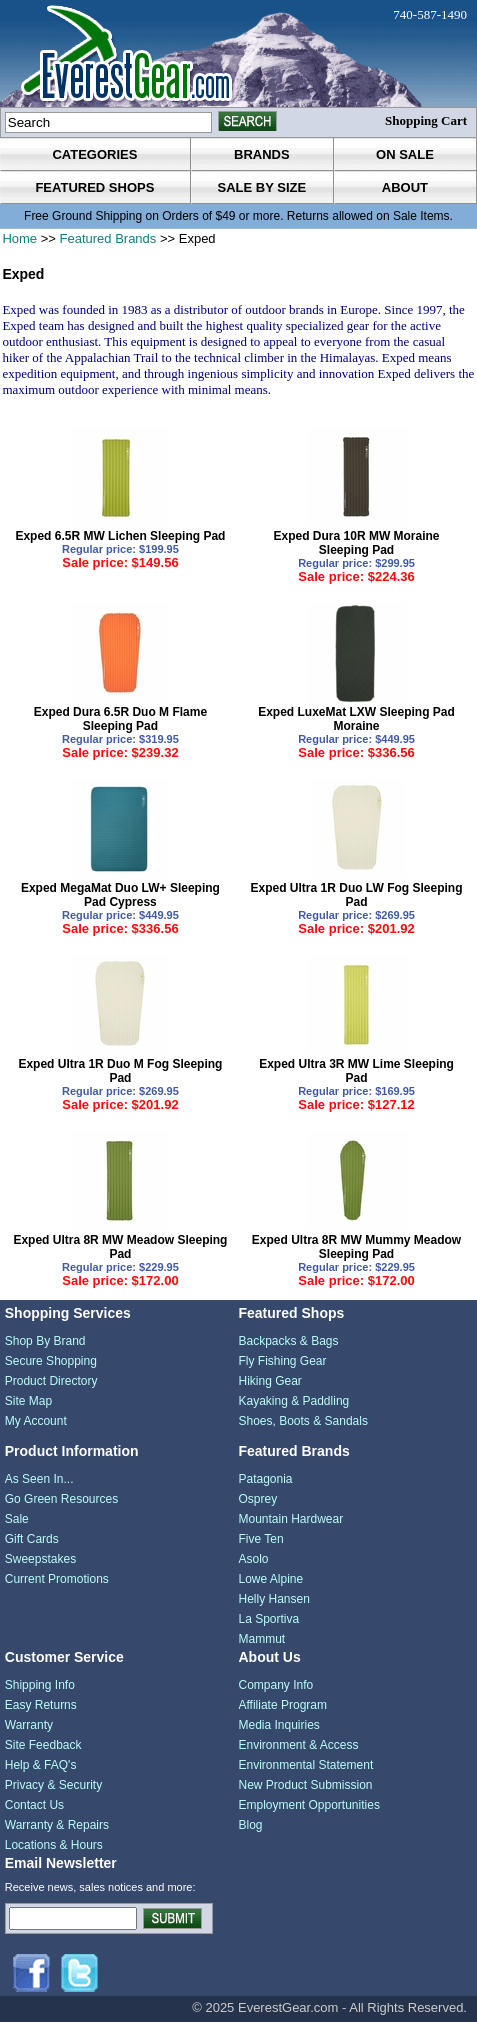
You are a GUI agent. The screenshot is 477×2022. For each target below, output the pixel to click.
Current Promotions (57, 1579)
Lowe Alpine (270, 1579)
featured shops (94, 187)
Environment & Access (298, 1745)
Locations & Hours (54, 1845)
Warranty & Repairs (57, 1825)
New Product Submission (305, 1785)
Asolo (253, 1559)
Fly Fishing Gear (282, 1361)
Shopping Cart (426, 120)
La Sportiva (268, 1619)
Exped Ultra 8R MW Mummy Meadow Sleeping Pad (356, 1247)
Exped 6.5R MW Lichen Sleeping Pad (120, 536)
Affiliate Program (282, 1705)
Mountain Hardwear (290, 1519)
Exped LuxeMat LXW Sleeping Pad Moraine (356, 719)
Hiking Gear (269, 1381)
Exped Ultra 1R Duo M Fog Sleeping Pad (120, 1071)
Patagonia (265, 1479)
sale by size (262, 187)
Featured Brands (107, 238)
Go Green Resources (61, 1499)
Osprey (257, 1499)
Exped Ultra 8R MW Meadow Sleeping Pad (120, 1247)
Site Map (28, 1401)
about (405, 187)
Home (19, 238)
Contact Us (34, 1805)
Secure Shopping (51, 1361)
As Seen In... (39, 1479)
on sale (405, 154)
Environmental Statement (305, 1765)
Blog (250, 1825)
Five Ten (260, 1539)
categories (94, 154)
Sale (17, 1519)
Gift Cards (32, 1539)
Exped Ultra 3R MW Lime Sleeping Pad (356, 1071)
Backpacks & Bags (288, 1341)
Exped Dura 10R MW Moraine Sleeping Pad (357, 543)
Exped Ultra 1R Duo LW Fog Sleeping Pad (357, 895)
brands (262, 154)
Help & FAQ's (41, 1765)
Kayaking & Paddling (293, 1401)
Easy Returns (41, 1705)
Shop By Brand (45, 1341)
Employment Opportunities (308, 1805)
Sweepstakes (40, 1559)
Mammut (261, 1639)
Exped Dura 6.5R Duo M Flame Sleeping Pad (120, 719)
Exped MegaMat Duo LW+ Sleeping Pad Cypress (120, 895)
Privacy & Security (53, 1785)
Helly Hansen (273, 1599)
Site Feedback (43, 1745)
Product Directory (51, 1381)
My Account (36, 1421)
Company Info (275, 1685)
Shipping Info (40, 1685)
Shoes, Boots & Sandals (302, 1421)
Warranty (29, 1725)
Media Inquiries (278, 1725)
